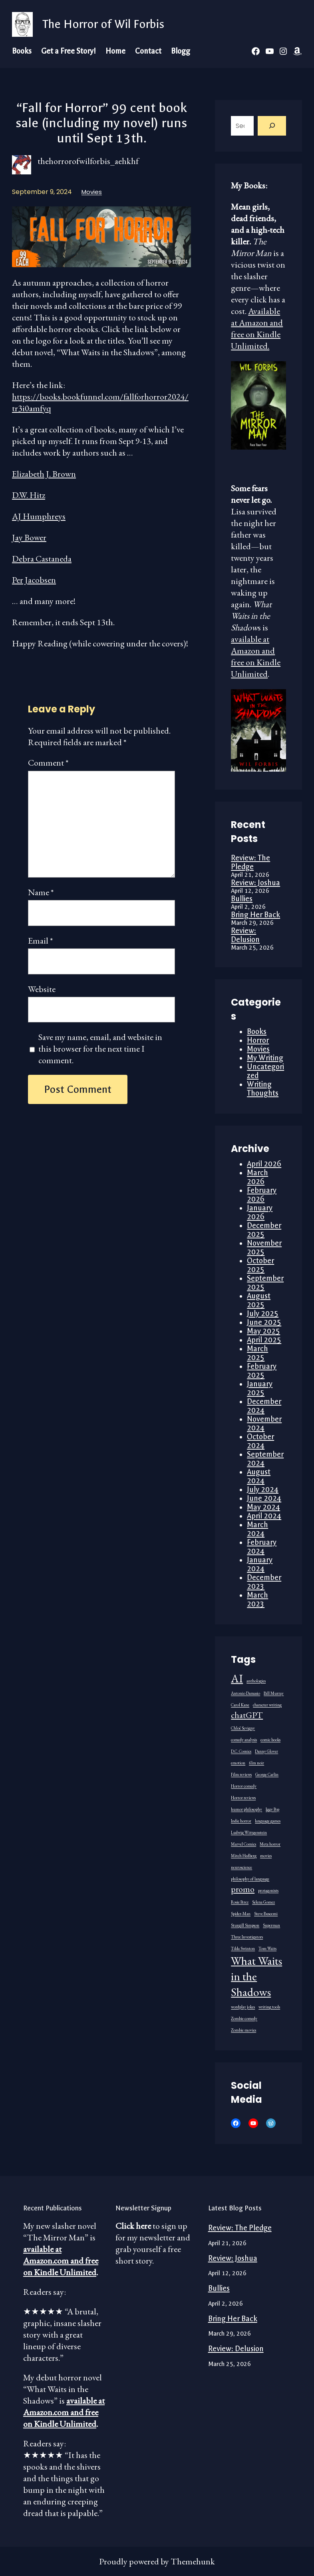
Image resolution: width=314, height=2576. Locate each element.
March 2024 (257, 1529)
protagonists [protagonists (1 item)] (268, 1890)
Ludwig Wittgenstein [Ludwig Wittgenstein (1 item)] (249, 1832)
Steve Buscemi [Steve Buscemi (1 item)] (266, 1913)
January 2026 (259, 1212)
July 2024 (262, 1489)
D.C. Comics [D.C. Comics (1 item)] (241, 1751)
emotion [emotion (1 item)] (238, 1763)
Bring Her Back (255, 914)
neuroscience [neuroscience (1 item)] (241, 1867)
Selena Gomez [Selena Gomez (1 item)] (263, 1902)
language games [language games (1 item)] (267, 1821)
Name (41, 892)
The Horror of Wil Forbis (103, 24)
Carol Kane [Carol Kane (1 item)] (240, 1705)
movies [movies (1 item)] (266, 1855)
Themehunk (193, 2561)
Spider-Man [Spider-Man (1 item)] (240, 1913)
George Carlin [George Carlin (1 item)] (266, 1774)
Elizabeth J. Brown (44, 474)
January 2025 (259, 1388)
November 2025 (264, 1247)
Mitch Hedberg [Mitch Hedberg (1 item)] (243, 1855)
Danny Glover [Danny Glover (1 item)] (266, 1751)
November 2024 (264, 1423)
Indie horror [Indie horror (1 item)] (241, 1821)
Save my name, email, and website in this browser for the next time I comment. (100, 1048)
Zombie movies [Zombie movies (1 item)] (243, 2030)
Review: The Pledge (250, 862)
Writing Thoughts (262, 1089)
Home (115, 51)
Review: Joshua (255, 882)
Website (42, 989)
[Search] (272, 126)
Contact (148, 51)
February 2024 (261, 1547)
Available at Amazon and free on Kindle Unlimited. (257, 328)
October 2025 (260, 1265)
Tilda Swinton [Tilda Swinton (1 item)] (243, 1948)
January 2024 (259, 1564)
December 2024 (264, 1406)
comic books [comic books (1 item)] (270, 1739)
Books (22, 51)
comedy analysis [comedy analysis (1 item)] (244, 1739)
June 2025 (264, 1322)
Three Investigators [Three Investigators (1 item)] (247, 1937)
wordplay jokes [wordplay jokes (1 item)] (243, 2007)
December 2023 (264, 1582)
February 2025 (261, 1371)
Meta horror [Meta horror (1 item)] (270, 1844)
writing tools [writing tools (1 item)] (269, 2007)
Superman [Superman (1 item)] (271, 1925)
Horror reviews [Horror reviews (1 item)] (243, 1797)
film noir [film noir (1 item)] (256, 1763)
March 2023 (257, 1599)
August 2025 (258, 1300)
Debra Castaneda (42, 558)
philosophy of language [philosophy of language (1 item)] (250, 1879)
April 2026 (264, 1164)
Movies (91, 192)
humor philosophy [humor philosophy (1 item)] (246, 1809)
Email (40, 940)
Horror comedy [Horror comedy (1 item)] (243, 1786)
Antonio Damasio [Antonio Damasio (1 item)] (245, 1693)
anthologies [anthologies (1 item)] (256, 1681)
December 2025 (264, 1230)
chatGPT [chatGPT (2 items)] (247, 1715)
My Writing (265, 1058)
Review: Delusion (245, 935)
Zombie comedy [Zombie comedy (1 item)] (244, 2018)
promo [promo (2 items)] (242, 1889)
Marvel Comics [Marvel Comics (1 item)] (243, 1844)
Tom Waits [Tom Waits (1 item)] (267, 1948)
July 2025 (262, 1313)
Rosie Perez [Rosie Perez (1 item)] (239, 1902)
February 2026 (261, 1195)
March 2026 (257, 1177)
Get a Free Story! (68, 51)
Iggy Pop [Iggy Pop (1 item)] (272, 1809)
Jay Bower (29, 537)
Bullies (241, 898)
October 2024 (260, 1441)
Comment (48, 762)
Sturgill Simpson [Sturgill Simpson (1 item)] (245, 1925)
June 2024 (264, 1498)
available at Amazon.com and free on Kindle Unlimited (60, 2260)
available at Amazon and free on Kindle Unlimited (255, 656)
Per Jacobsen (34, 580)
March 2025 (257, 1353)
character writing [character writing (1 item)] (267, 1705)
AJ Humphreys (39, 516)
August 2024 (258, 1476)
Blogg (180, 51)
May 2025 (263, 1331)
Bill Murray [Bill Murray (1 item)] (274, 1693)
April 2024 (264, 1516)
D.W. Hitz (28, 495)
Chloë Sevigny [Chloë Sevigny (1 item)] (243, 1728)
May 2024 (263, 1507)
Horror (258, 1040)
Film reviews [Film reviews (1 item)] (241, 1774)
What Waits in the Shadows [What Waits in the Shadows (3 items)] (256, 1976)
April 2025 (264, 1340)
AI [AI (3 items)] (237, 1678)
